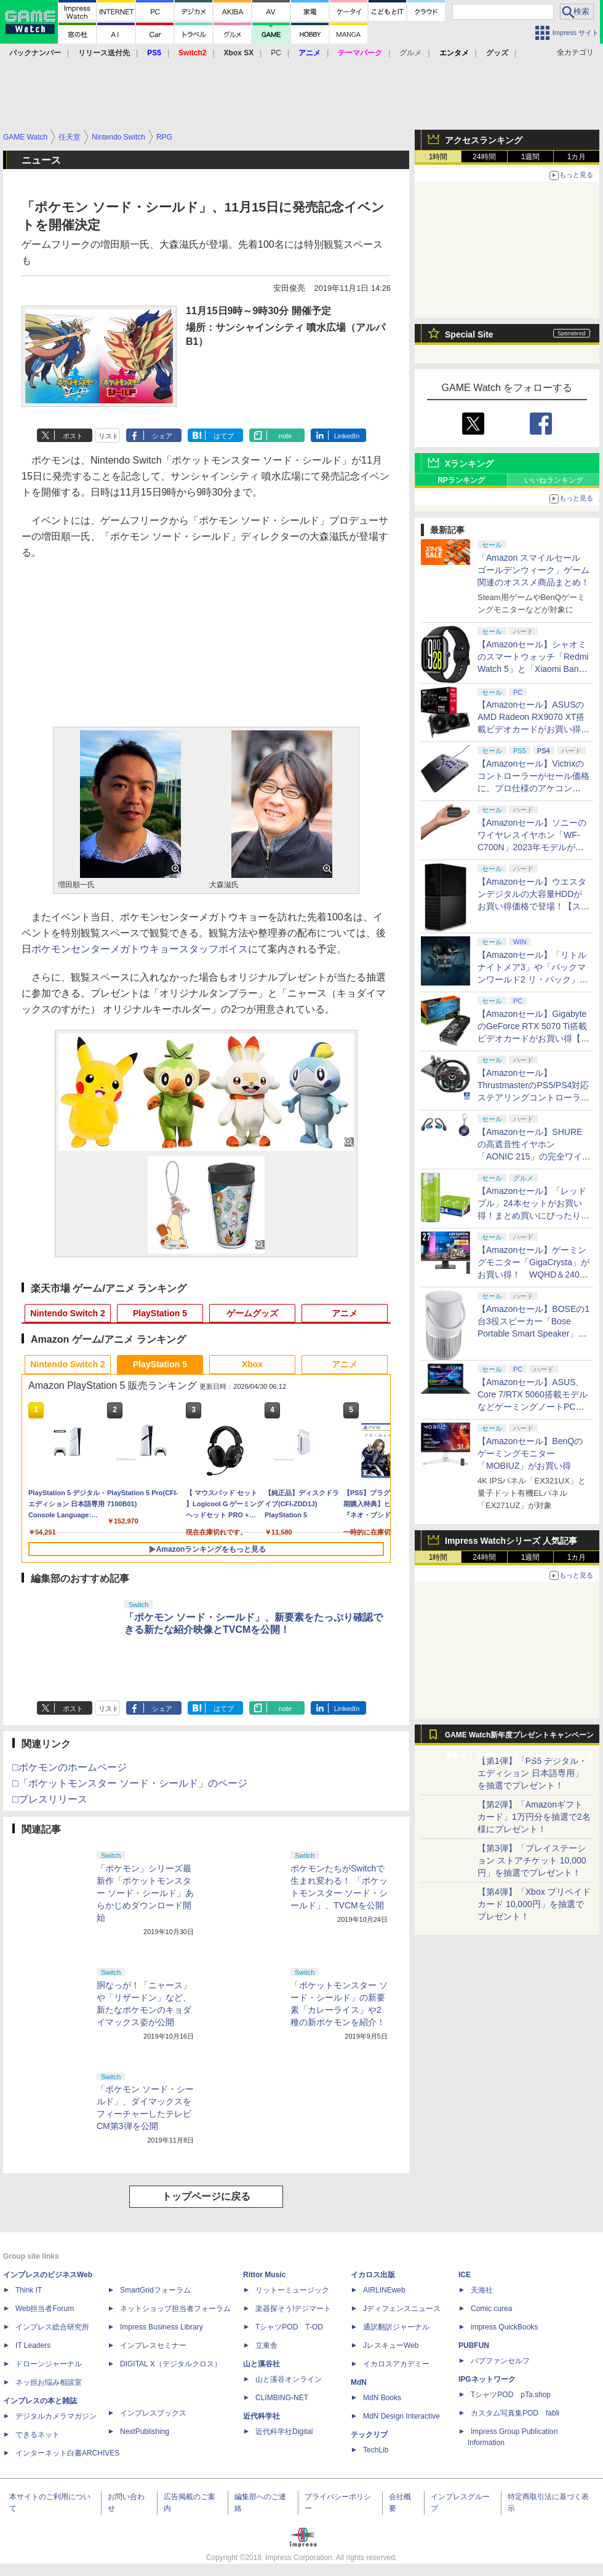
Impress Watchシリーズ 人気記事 (511, 1541)
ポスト (73, 436)
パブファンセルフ (500, 2361)
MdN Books (382, 2397)
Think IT (28, 2290)
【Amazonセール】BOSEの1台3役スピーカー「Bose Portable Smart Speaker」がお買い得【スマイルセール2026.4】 (533, 1333)
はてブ (224, 436)
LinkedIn (347, 436)
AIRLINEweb (384, 2290)
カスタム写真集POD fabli (515, 2413)
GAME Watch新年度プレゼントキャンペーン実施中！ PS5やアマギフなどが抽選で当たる (519, 1738)
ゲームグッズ (252, 1313)
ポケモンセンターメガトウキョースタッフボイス (139, 949)
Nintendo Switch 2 (67, 1313)
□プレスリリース (49, 1799)
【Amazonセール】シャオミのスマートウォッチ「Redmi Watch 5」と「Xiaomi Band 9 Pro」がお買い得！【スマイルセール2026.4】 (534, 668)
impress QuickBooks (504, 2327)
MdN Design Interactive (401, 2416)
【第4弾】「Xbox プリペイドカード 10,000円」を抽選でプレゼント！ (534, 1904)
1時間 (438, 156)
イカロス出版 (373, 2274)
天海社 (482, 2290)
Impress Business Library (161, 2327)
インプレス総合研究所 (52, 2327)
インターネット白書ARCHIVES (67, 2453)
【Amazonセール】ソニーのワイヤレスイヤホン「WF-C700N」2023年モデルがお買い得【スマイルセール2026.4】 (531, 847)
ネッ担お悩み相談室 (48, 2382)
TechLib (375, 2450)
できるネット (37, 2434)
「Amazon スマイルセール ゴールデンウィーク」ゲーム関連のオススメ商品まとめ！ (533, 570)
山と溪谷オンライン (288, 2379)
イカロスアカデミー (396, 2364)
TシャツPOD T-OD (289, 2327)
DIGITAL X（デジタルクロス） (171, 2364)
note (285, 436)
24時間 (484, 156)
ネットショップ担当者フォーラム (175, 2308)
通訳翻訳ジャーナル (396, 2327)
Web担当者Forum (44, 2308)
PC (276, 53)
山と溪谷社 (261, 2364)
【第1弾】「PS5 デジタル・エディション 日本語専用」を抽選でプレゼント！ (532, 1773)
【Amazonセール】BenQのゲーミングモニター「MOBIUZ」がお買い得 (530, 1453)
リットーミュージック (292, 2290)
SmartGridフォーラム (155, 2290)
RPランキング (461, 480)
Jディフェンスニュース (402, 2308)
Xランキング (469, 463)
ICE (464, 2274)
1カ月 (576, 156)
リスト (108, 436)
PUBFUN (473, 2345)
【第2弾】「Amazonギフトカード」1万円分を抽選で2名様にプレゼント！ (534, 1817)
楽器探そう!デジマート (293, 2308)
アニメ (344, 1313)
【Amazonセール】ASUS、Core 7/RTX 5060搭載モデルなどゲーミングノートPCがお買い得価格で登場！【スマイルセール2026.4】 (533, 1406)
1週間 (530, 156)
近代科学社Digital (284, 2431)
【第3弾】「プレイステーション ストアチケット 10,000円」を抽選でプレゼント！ (531, 1860)
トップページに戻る (206, 2196)
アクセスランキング (483, 140)
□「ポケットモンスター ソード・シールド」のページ (129, 1783)
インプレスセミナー (153, 2345)
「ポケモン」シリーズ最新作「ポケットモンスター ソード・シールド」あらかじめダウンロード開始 (145, 1892)
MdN (359, 2382)
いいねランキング (553, 480)
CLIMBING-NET (281, 2397)
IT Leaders (32, 2345)
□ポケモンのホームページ (69, 1767)
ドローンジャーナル (48, 2364)
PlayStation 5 (160, 1313)
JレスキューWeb (390, 2345)
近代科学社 (261, 2416)
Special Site (469, 334)
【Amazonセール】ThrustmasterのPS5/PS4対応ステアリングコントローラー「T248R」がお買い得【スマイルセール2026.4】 (533, 1097)
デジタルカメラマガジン (56, 2416)
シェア (162, 436)
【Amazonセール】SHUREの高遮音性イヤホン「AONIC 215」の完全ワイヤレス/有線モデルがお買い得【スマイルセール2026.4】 (534, 1156)
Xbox (252, 1364)
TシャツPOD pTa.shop (511, 2394)
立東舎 (266, 2345)
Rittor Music (264, 2274)
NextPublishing (144, 2431)
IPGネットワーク (487, 2379)
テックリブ (369, 2434)
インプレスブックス (153, 2413)
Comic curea (491, 2308)
